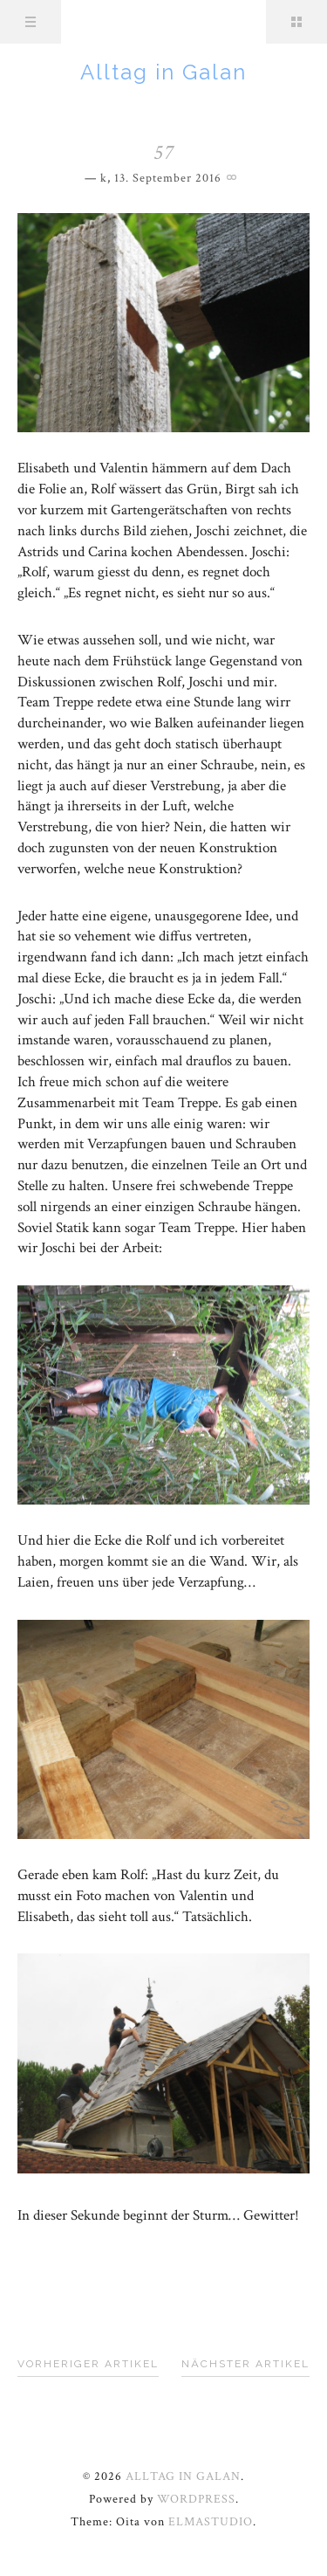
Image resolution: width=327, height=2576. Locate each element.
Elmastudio (210, 2522)
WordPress (196, 2499)
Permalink (233, 175)
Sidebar (296, 22)
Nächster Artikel (245, 2364)
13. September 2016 (167, 178)
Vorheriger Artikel (88, 2364)
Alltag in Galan (163, 72)
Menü (30, 22)
